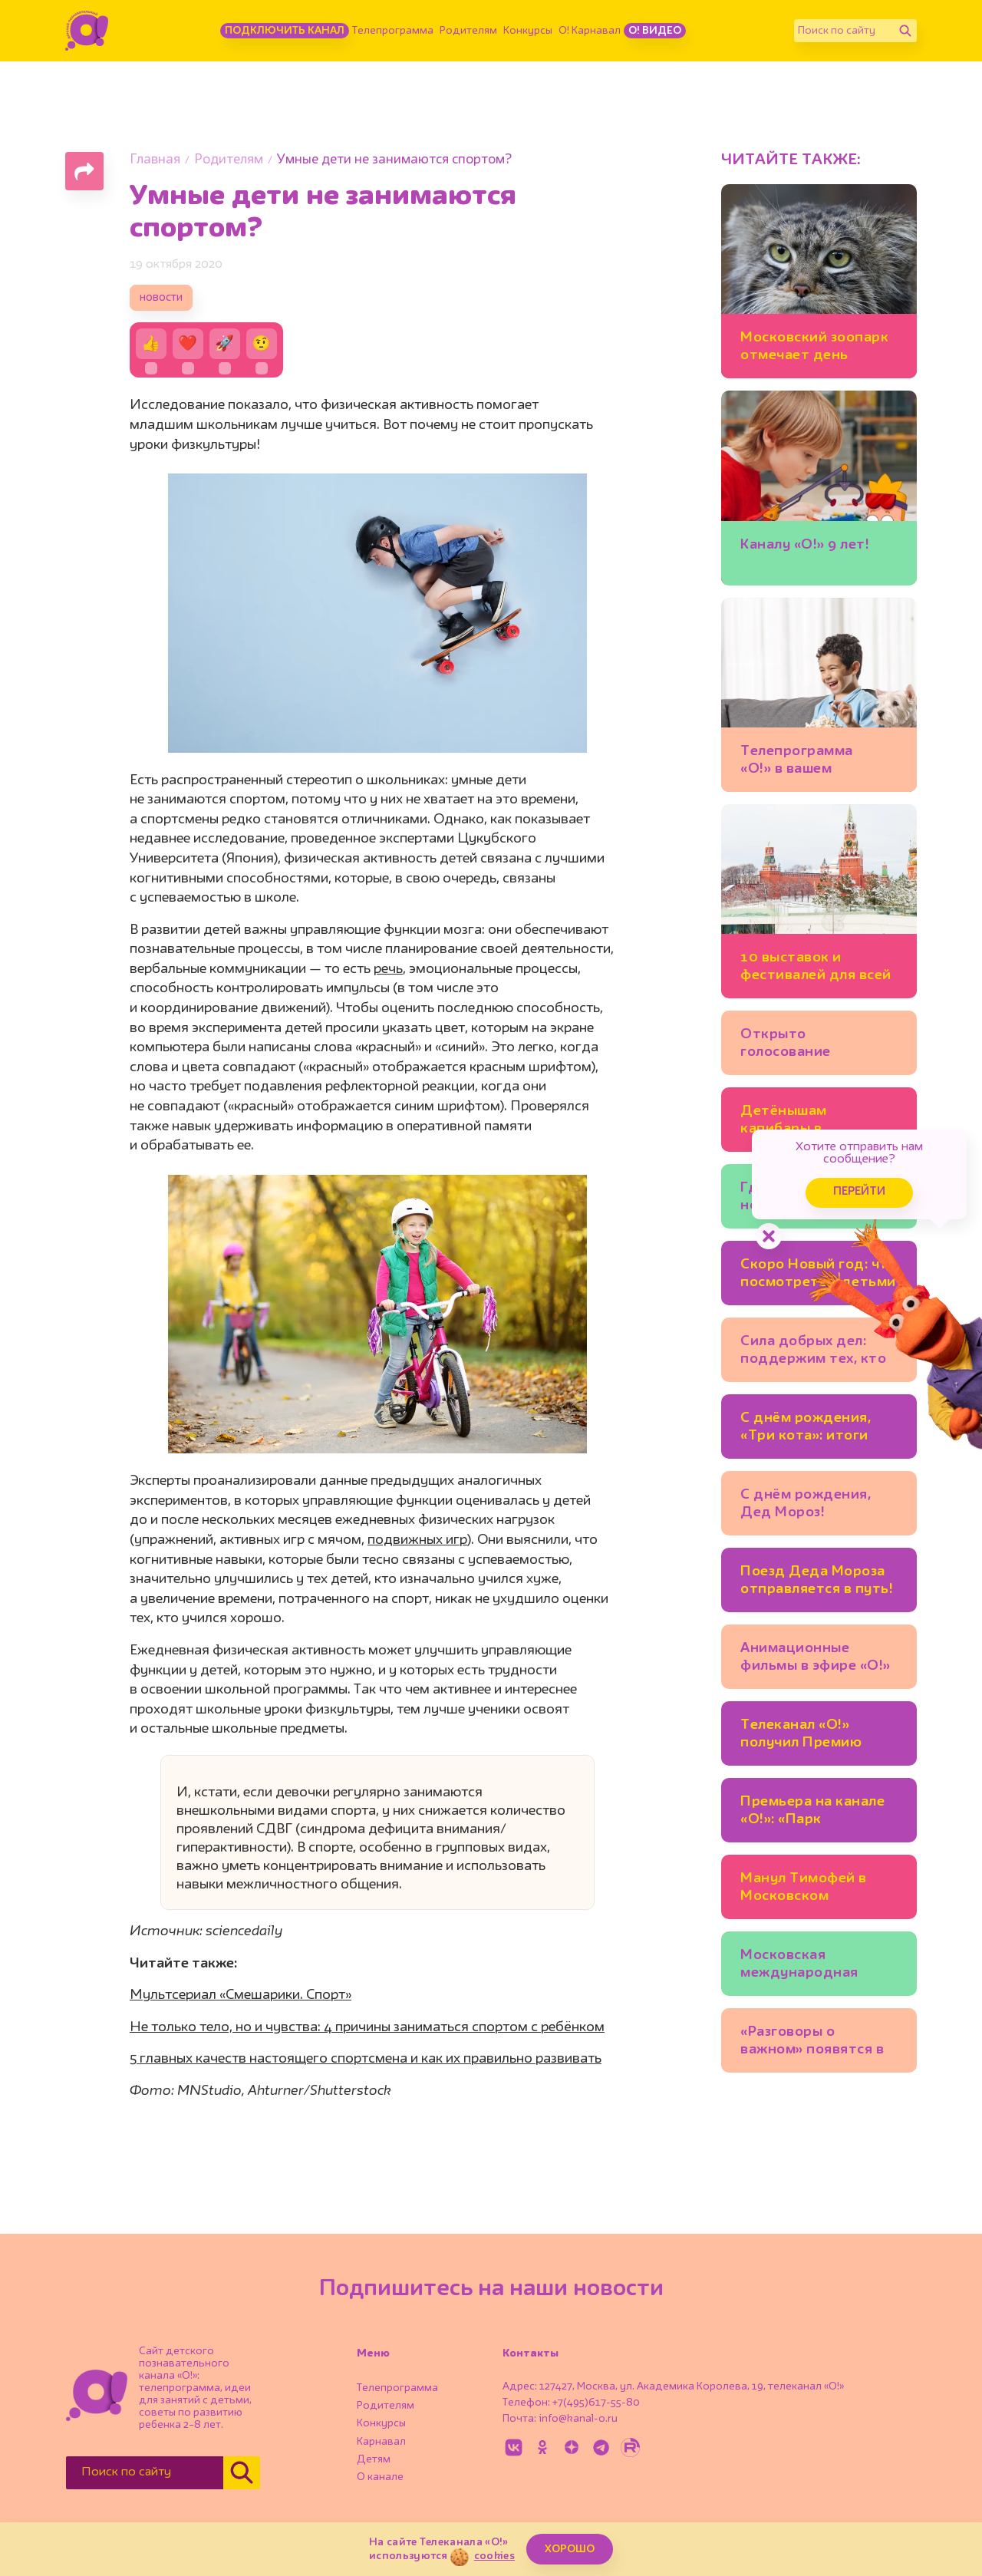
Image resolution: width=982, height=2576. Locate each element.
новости (161, 298)
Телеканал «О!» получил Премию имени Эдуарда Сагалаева (801, 1736)
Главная (155, 160)
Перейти (859, 1192)
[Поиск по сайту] (844, 30)
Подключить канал (284, 30)
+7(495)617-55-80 (596, 2402)
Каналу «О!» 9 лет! (804, 545)
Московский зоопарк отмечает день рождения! (814, 348)
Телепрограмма (392, 30)
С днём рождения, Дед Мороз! (805, 1504)
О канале (380, 2477)
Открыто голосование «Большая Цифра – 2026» (806, 1045)
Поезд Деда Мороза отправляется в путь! (816, 1580)
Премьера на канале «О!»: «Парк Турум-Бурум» (812, 1813)
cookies (494, 2556)
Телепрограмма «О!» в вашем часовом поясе (796, 762)
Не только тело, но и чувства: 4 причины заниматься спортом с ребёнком (367, 2027)
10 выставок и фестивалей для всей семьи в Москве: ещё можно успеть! (815, 969)
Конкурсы (527, 30)
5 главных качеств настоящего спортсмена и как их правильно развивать (365, 2059)
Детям (373, 2459)
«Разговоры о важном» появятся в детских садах (812, 2043)
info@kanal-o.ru (578, 2418)
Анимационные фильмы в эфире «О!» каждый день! (815, 1659)
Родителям (468, 30)
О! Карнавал (590, 30)
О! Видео (654, 30)
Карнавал (381, 2441)
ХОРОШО (570, 2549)
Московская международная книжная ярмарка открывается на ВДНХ (803, 1966)
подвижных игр (417, 1540)
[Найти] (905, 30)
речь (388, 969)
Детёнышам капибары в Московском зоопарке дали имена (816, 1122)
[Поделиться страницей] (84, 171)
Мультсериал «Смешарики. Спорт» (240, 1995)
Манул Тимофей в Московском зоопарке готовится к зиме (817, 1889)
